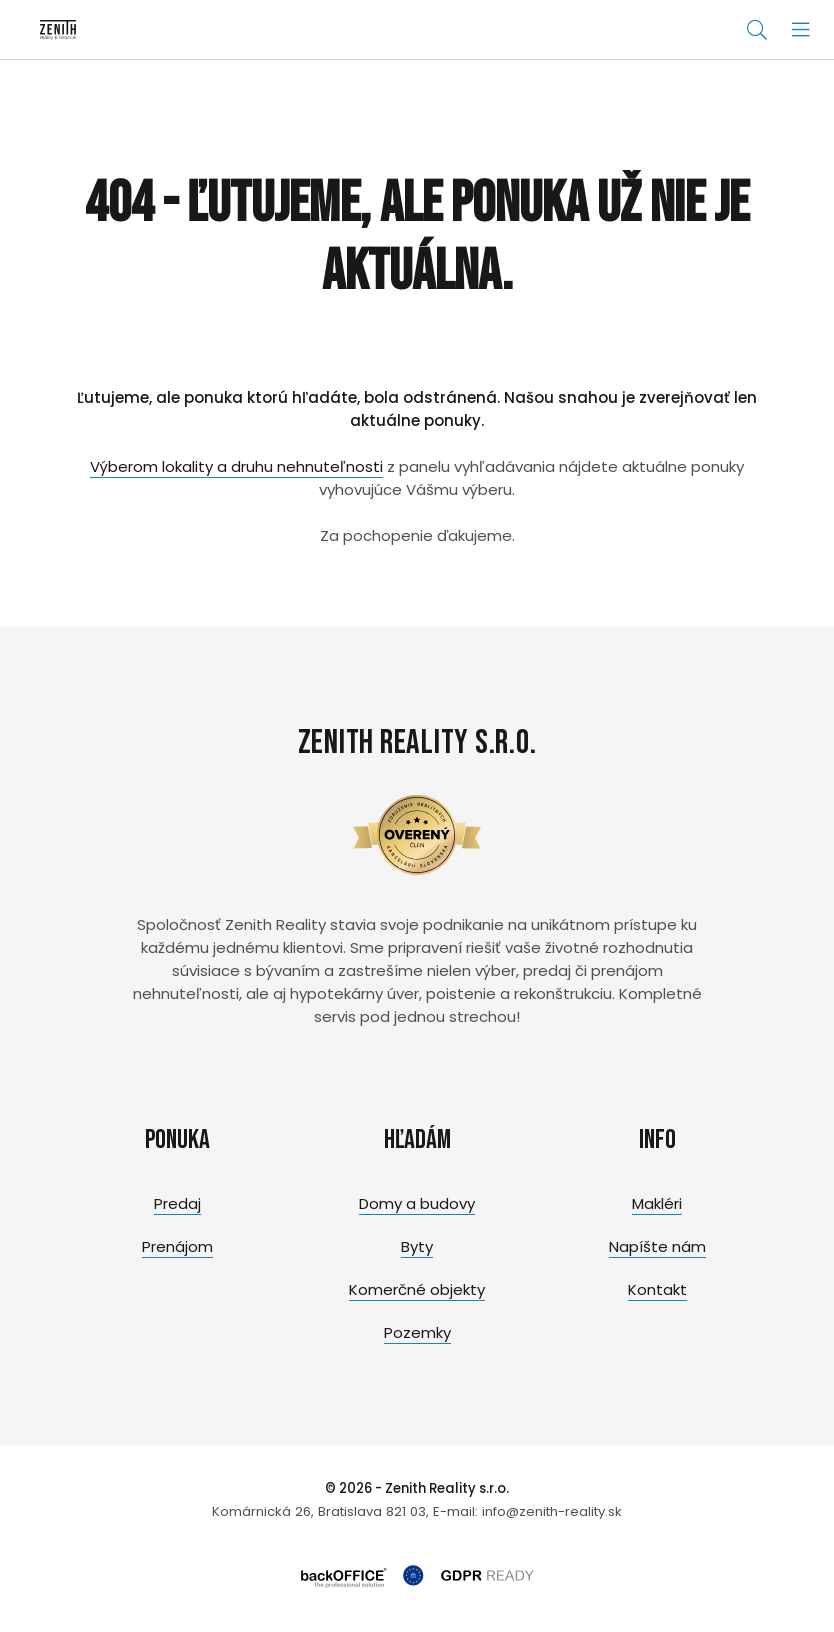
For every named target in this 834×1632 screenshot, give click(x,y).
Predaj (177, 1203)
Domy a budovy (417, 1203)
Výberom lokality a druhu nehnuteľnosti (236, 466)
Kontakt (657, 1289)
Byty (417, 1246)
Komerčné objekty (417, 1289)
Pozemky (417, 1332)
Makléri (657, 1203)
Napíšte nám (657, 1246)
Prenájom (177, 1246)
